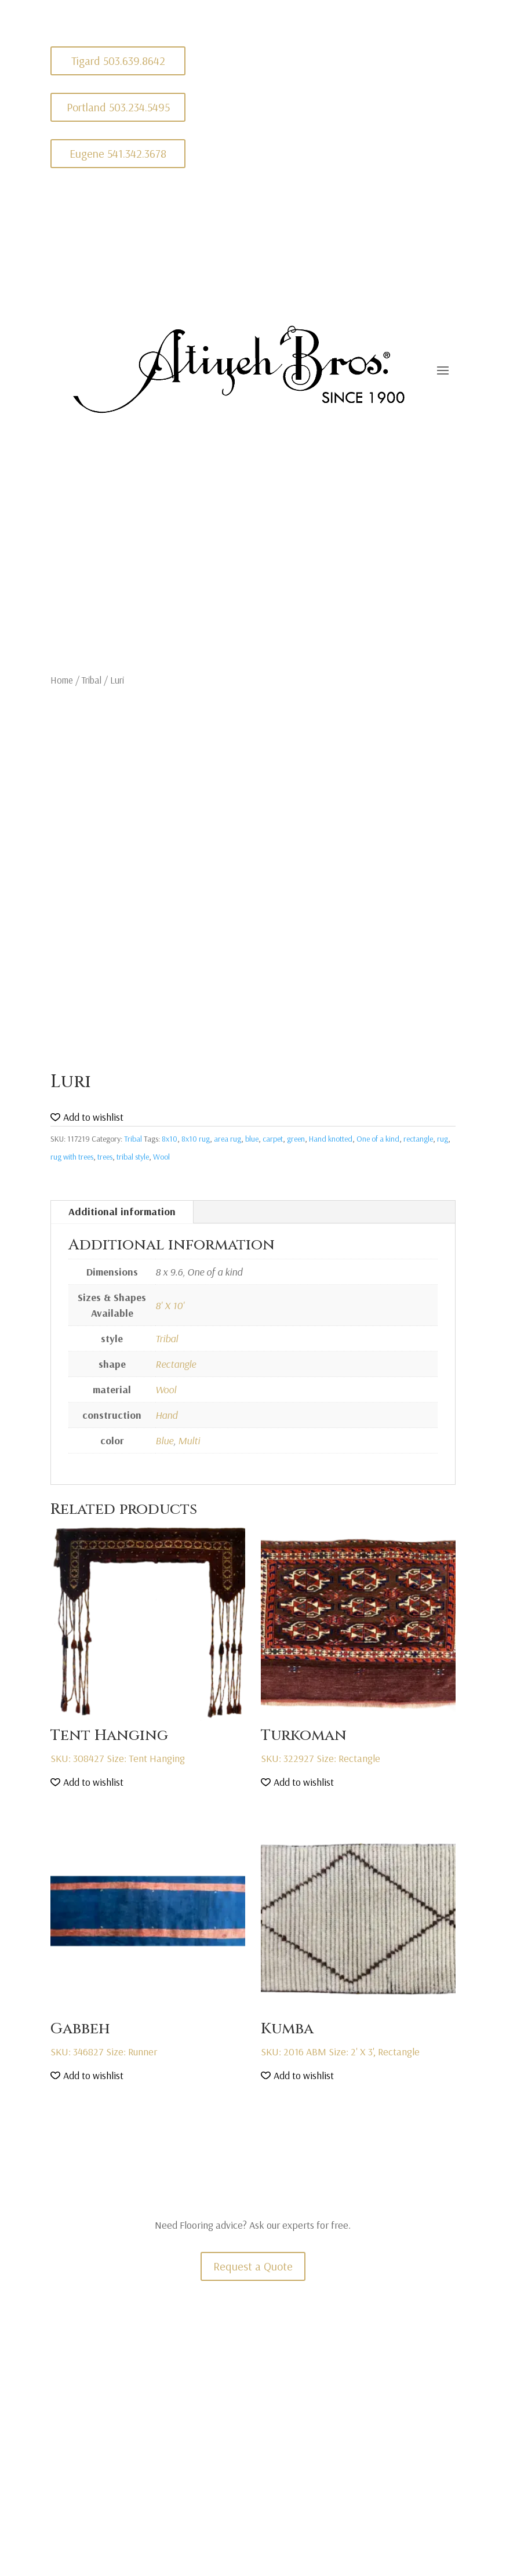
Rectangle (175, 1364)
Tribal (91, 680)
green (296, 1138)
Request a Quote (253, 2266)
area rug (227, 1138)
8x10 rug (195, 1138)
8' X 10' (169, 1305)
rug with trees (71, 1156)
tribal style (133, 1156)
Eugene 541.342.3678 (118, 153)
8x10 (169, 1138)
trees (104, 1156)
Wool (161, 1156)
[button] (86, 1118)
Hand (166, 1415)
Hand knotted (330, 1138)
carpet (273, 1138)
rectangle (418, 1138)
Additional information (122, 1211)
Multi (189, 1440)
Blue (164, 1440)
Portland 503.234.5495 (118, 107)
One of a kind (377, 1138)
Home (61, 680)
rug (442, 1138)
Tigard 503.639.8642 (118, 60)
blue (252, 1138)
